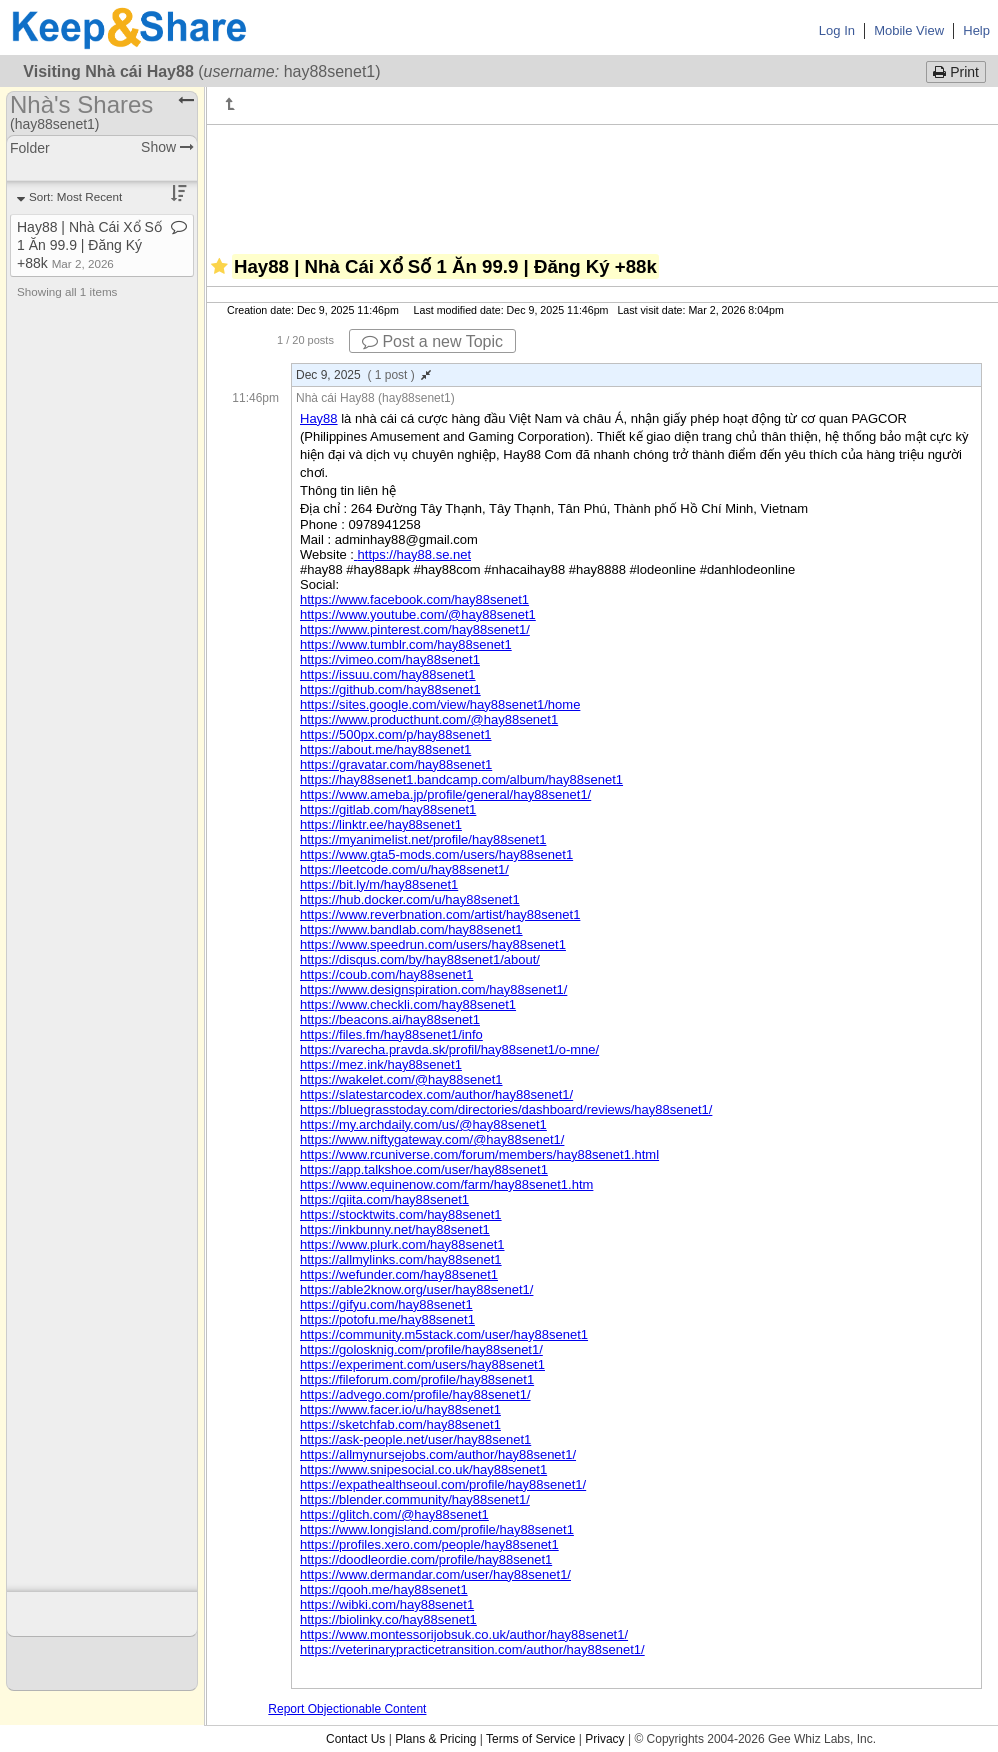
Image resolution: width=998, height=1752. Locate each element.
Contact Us (355, 1739)
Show (167, 147)
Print (956, 72)
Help (976, 30)
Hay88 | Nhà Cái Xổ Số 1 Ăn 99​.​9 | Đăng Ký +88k (89, 245)
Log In (837, 30)
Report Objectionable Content (347, 1709)
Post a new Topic (432, 341)
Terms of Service (530, 1739)
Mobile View (909, 30)
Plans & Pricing (435, 1739)
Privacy (604, 1739)
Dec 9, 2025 (363, 375)
